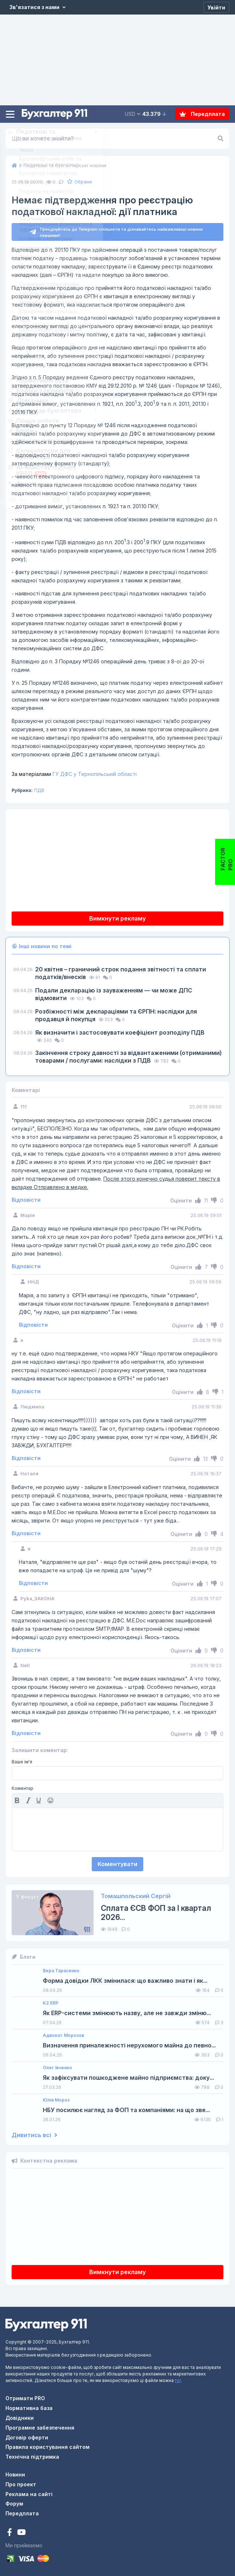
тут (178, 2380)
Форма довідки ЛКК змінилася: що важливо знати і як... (125, 1980)
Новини (15, 2474)
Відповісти (26, 1200)
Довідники (19, 2418)
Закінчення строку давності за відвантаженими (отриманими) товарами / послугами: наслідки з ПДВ (128, 1056)
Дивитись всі (34, 2135)
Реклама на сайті (29, 2494)
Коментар (22, 1788)
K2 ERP (50, 2003)
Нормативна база (29, 2408)
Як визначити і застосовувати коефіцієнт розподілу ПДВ (120, 1032)
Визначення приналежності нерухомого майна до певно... (129, 2045)
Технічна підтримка (32, 2457)
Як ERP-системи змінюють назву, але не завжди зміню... (127, 2013)
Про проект (20, 2484)
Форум (14, 2503)
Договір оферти (26, 2437)
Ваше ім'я (22, 1761)
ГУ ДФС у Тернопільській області (74, 774)
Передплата (202, 114)
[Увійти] (216, 7)
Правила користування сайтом (47, 2447)
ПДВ (39, 790)
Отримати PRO (25, 2398)
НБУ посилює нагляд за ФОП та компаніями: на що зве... (126, 2110)
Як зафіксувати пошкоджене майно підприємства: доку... (128, 2077)
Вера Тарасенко (61, 1970)
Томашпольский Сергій (135, 1896)
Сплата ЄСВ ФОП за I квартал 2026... (156, 1913)
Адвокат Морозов (63, 2035)
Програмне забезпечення (39, 2428)
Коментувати (117, 1864)
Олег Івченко (57, 2067)
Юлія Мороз (56, 2100)
